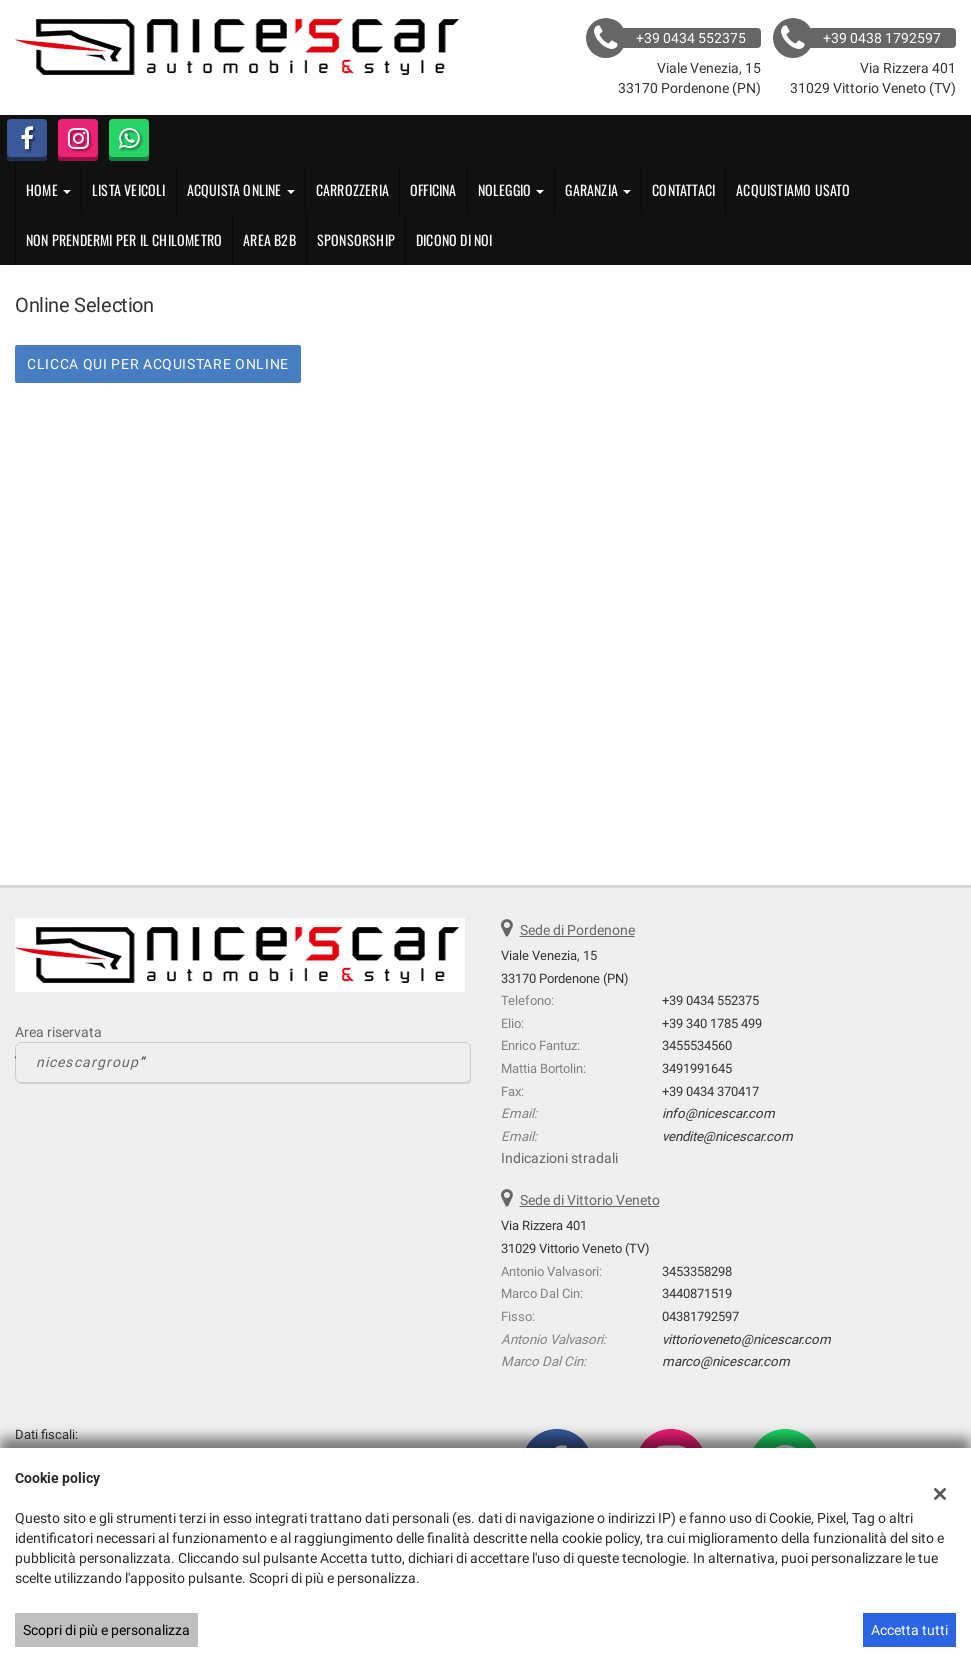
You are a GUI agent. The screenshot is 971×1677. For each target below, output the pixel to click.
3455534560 (697, 1045)
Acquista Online (241, 189)
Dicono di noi (454, 239)
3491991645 (697, 1068)
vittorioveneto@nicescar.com (746, 1339)
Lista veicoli (129, 189)
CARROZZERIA (352, 189)
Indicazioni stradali (559, 1158)
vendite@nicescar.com (727, 1136)
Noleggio (511, 189)
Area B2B (269, 239)
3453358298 (697, 1271)
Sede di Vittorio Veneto (590, 1200)
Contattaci (683, 189)
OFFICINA (433, 189)
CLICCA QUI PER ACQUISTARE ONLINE (158, 364)
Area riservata (58, 1032)
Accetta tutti (909, 1630)
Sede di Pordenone (577, 930)
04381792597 (700, 1316)
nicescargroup (88, 1062)
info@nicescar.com (718, 1113)
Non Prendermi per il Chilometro (124, 239)
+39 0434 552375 (710, 1000)
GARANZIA (598, 189)
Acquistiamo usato (793, 189)
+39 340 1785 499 (712, 1023)
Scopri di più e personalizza (106, 1630)
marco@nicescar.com (726, 1361)
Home (48, 189)
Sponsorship (356, 239)
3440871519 (697, 1293)
